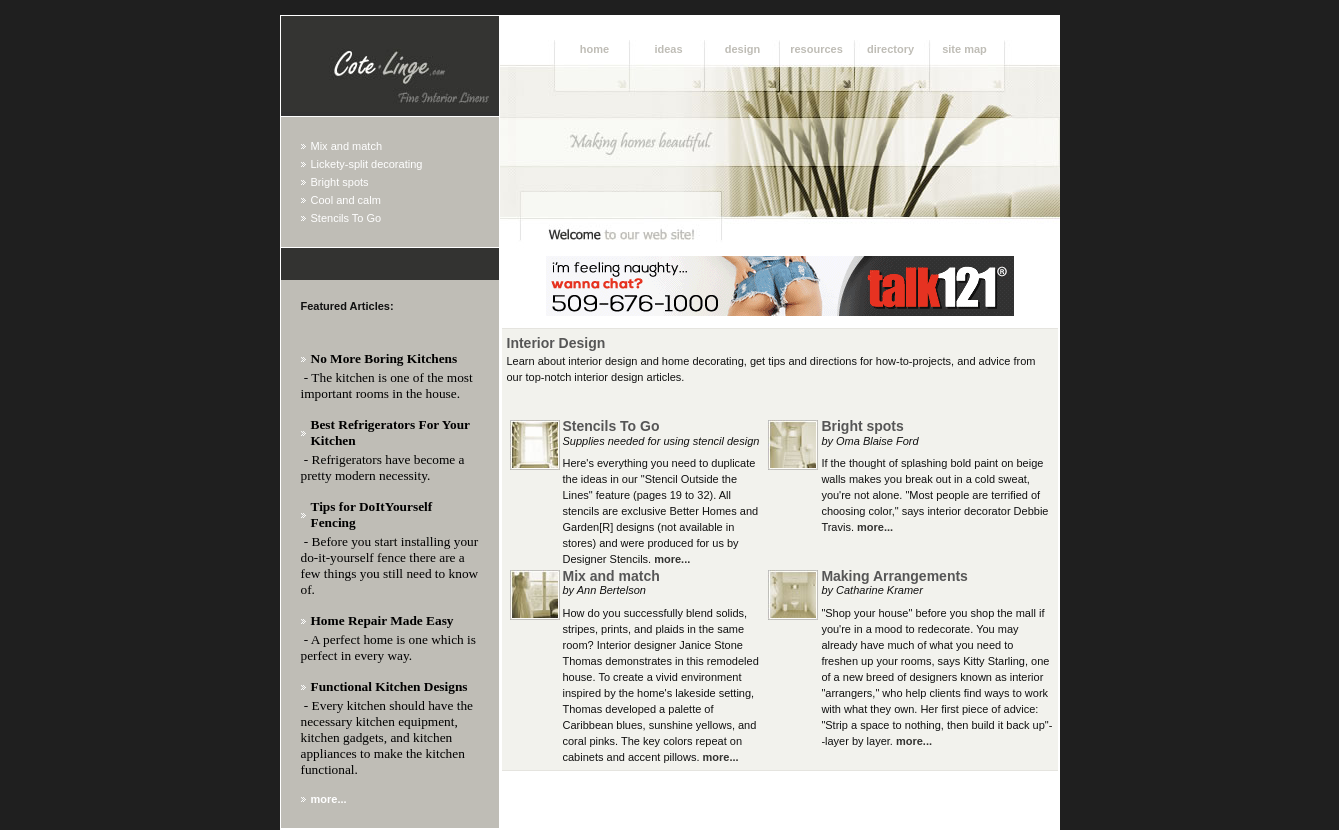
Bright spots (340, 182)
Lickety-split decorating (367, 164)
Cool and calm (346, 200)
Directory (890, 49)
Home (594, 49)
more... (672, 559)
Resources (816, 49)
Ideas (668, 49)
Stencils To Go (346, 218)
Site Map (964, 49)
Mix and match (347, 146)
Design (742, 49)
